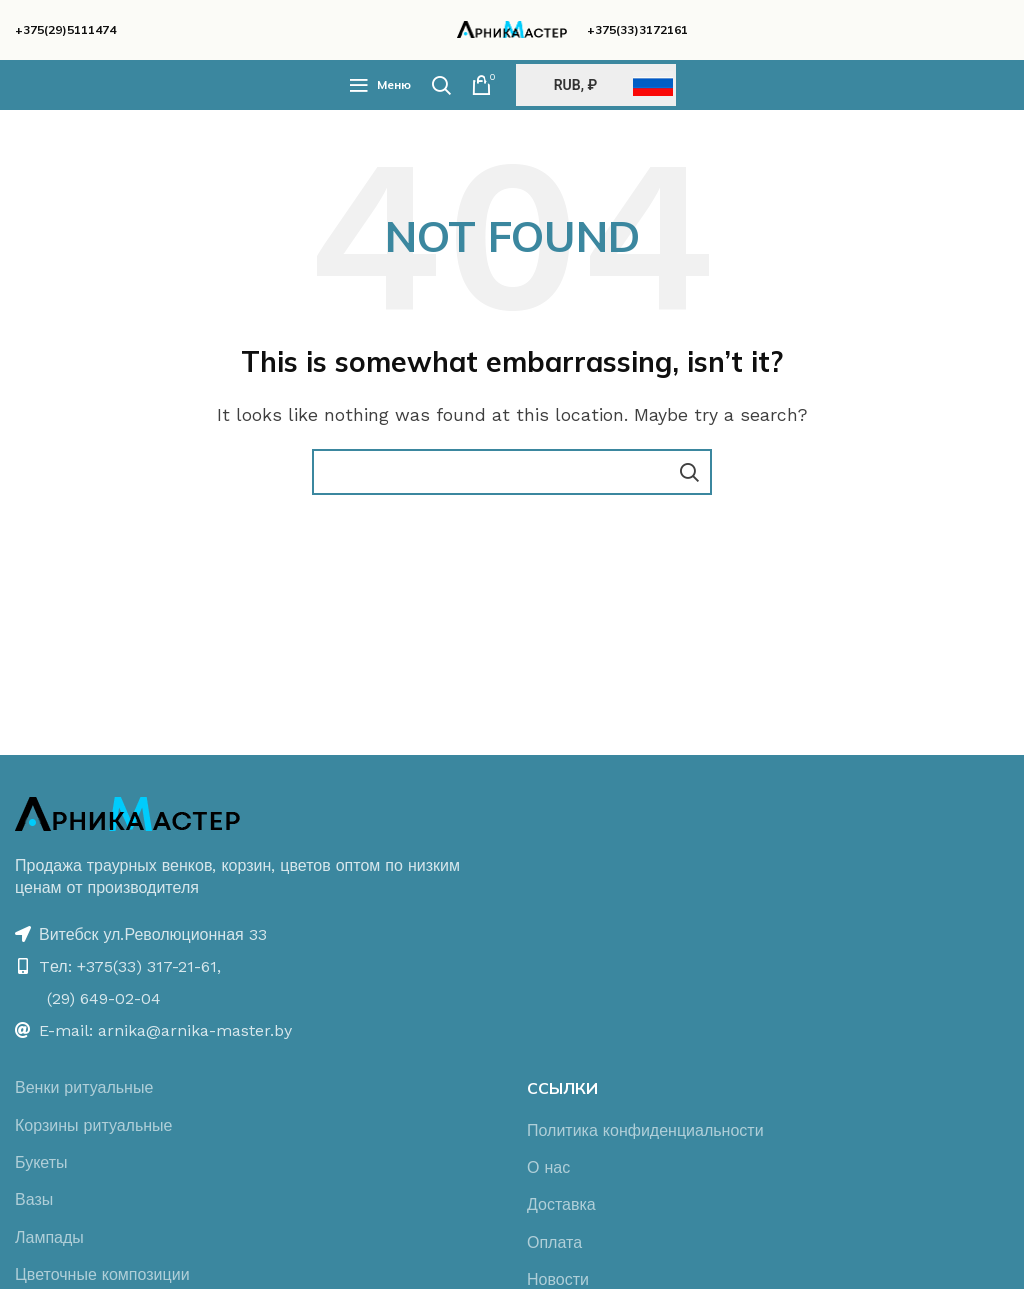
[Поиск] (441, 85)
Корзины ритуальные (94, 1125)
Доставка (561, 1204)
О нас (548, 1167)
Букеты (41, 1162)
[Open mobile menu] (380, 85)
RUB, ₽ (575, 85)
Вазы (34, 1199)
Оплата (554, 1242)
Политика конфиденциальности (645, 1130)
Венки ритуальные (84, 1087)
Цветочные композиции (102, 1274)
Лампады (49, 1237)
